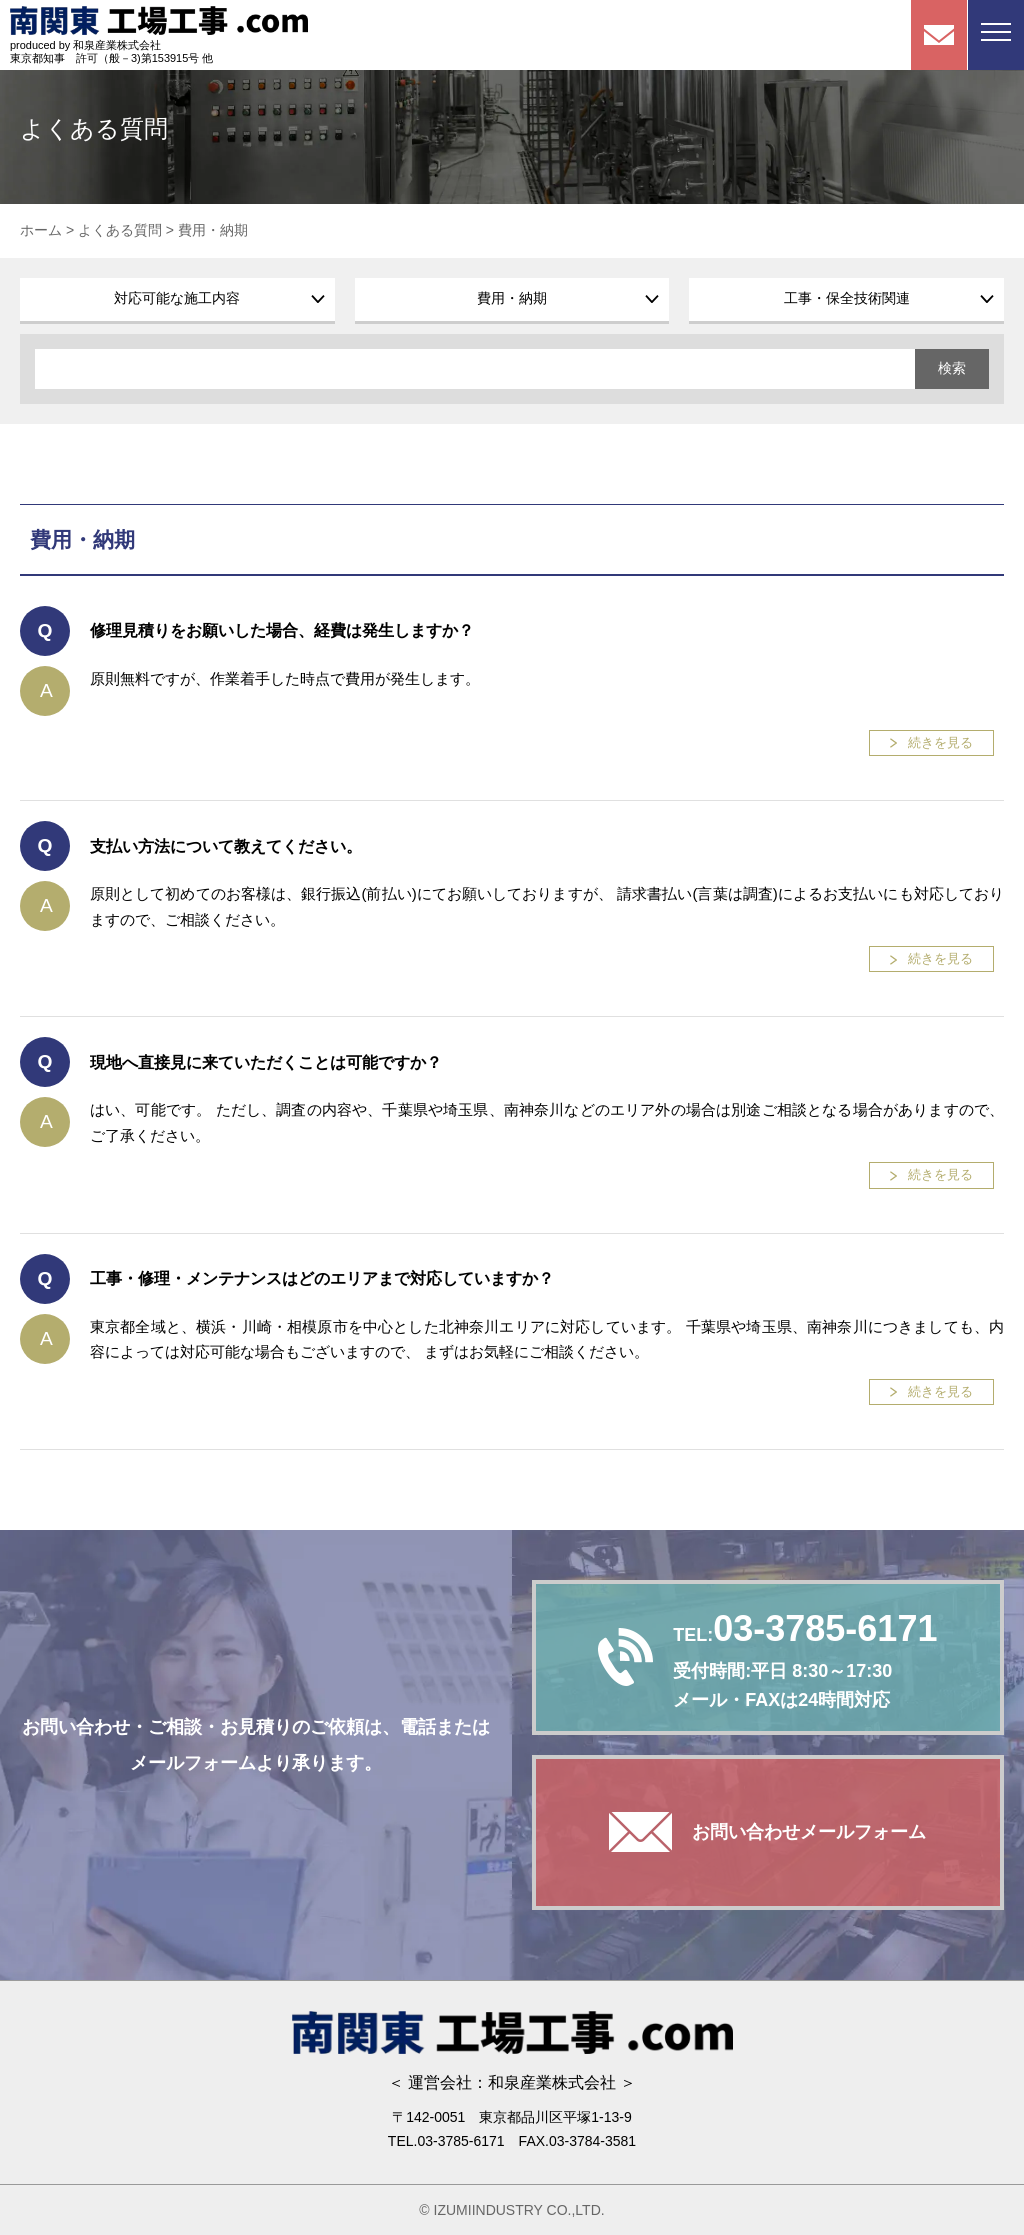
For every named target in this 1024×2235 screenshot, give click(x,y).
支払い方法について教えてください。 (226, 846)
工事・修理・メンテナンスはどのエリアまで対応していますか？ (322, 1278)
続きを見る (940, 742)
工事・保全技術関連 (847, 298)
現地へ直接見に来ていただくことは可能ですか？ (266, 1062)
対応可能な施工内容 (177, 298)
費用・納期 (512, 298)
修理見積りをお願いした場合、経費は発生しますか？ (282, 630)
